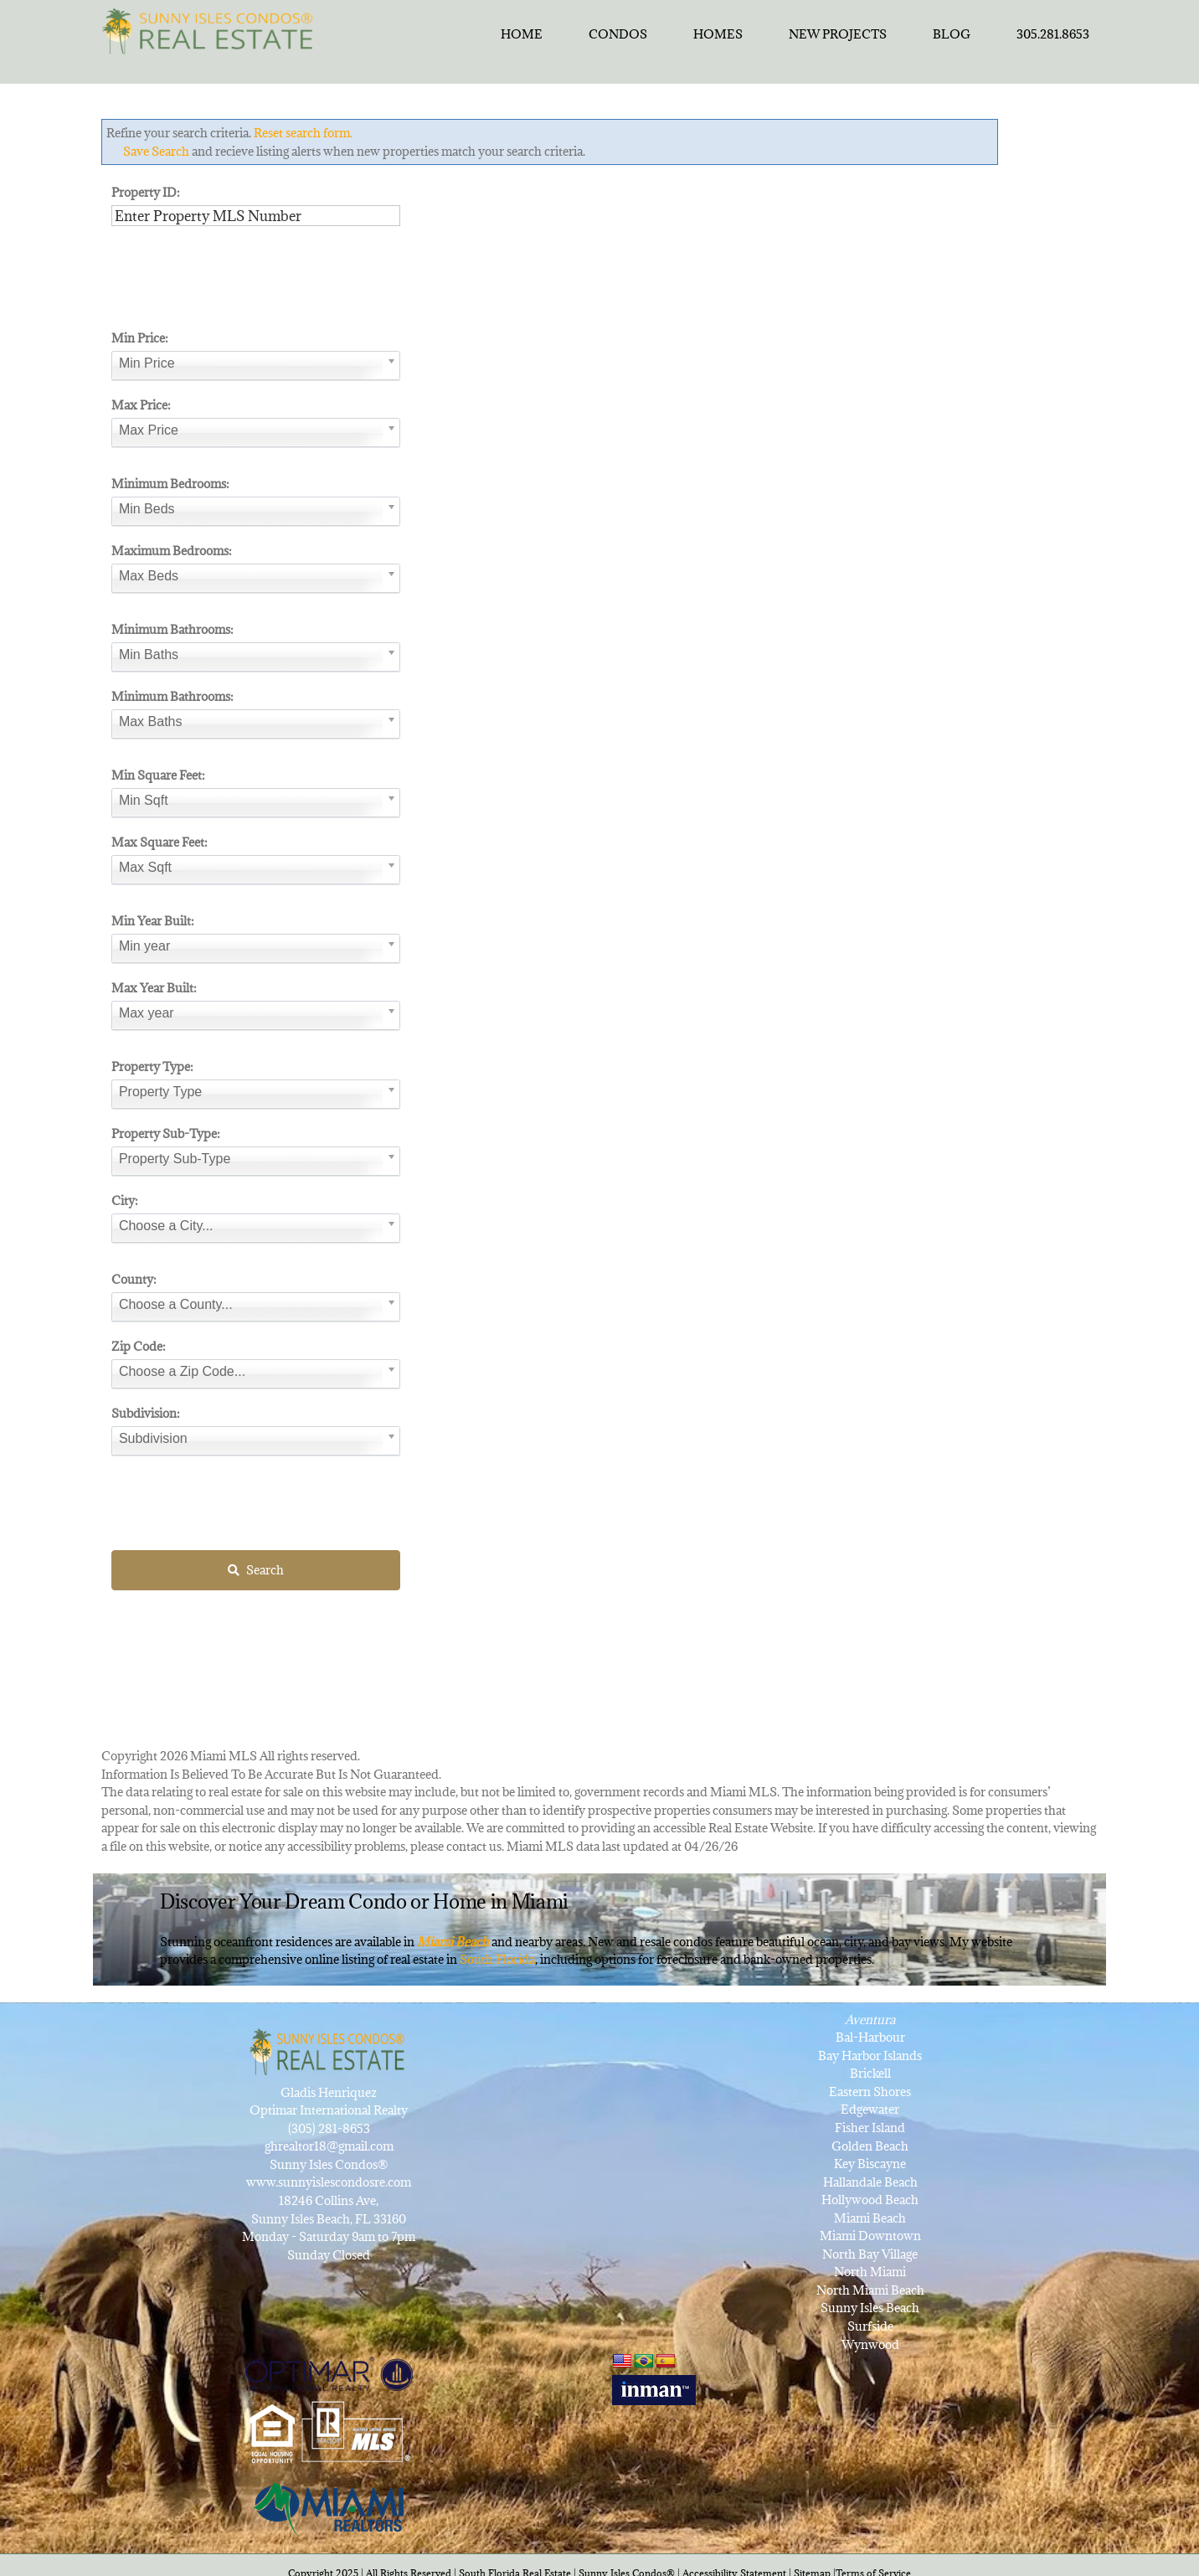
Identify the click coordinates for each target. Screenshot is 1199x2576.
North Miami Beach (870, 2290)
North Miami (870, 2272)
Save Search (156, 151)
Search (256, 1568)
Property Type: (152, 1066)
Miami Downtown (870, 2236)
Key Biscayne (870, 2164)
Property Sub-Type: (165, 1133)
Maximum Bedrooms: (171, 551)
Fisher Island (870, 2128)
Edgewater (870, 2109)
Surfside (870, 2326)
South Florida (497, 1959)
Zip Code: (138, 1346)
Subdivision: (145, 1413)
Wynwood (870, 2344)
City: (124, 1200)
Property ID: (145, 192)
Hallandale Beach (870, 2182)
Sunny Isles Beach (870, 2308)
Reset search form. (303, 133)
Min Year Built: (152, 921)
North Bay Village (870, 2254)
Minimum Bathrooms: (172, 629)
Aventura (870, 2019)
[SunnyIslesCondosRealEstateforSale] (212, 29)
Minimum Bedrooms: (170, 484)
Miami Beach (870, 2218)
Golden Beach (869, 2146)
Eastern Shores (870, 2091)
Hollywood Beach (870, 2200)
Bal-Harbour (870, 2037)
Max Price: (141, 405)
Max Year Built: (154, 988)
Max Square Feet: (159, 842)
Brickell (870, 2073)
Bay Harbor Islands (870, 2055)
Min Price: (139, 338)
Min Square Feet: (158, 775)
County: (134, 1279)
